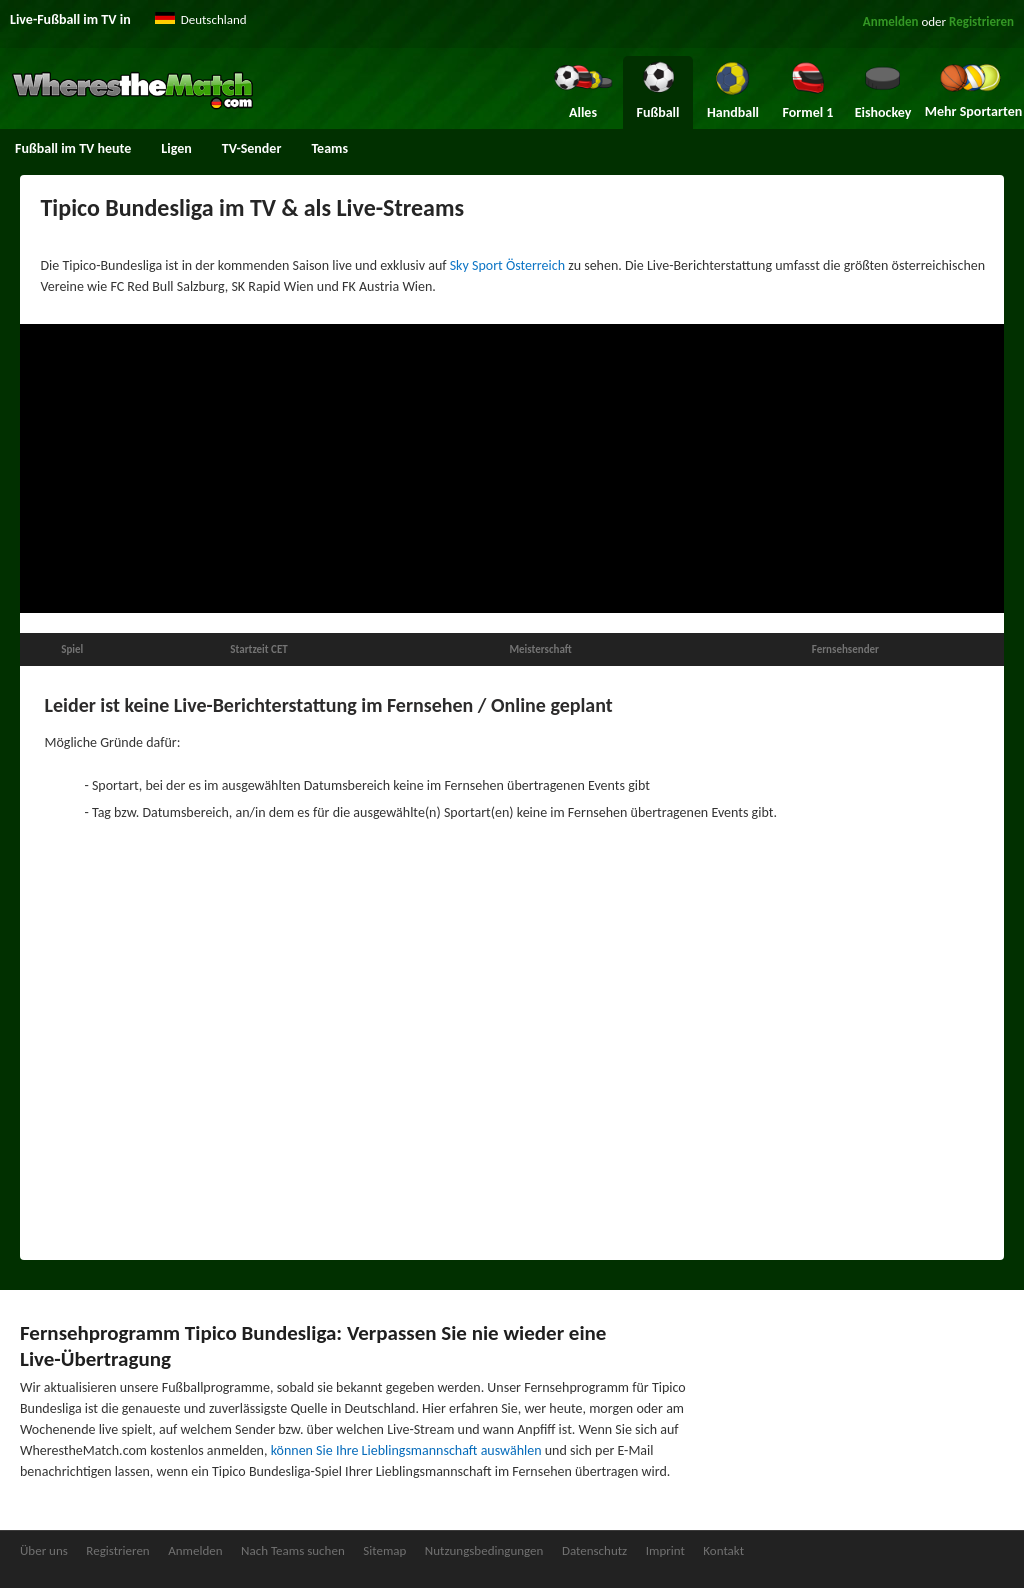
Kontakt (723, 1550)
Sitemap (384, 1550)
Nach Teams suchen (293, 1550)
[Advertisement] (512, 469)
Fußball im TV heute (73, 148)
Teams (329, 148)
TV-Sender (252, 148)
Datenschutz (594, 1550)
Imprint (665, 1550)
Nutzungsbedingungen (484, 1550)
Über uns (44, 1550)
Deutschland (214, 19)
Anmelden (891, 21)
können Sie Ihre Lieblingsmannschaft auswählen (406, 1450)
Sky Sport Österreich (507, 265)
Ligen (176, 148)
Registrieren (981, 21)
